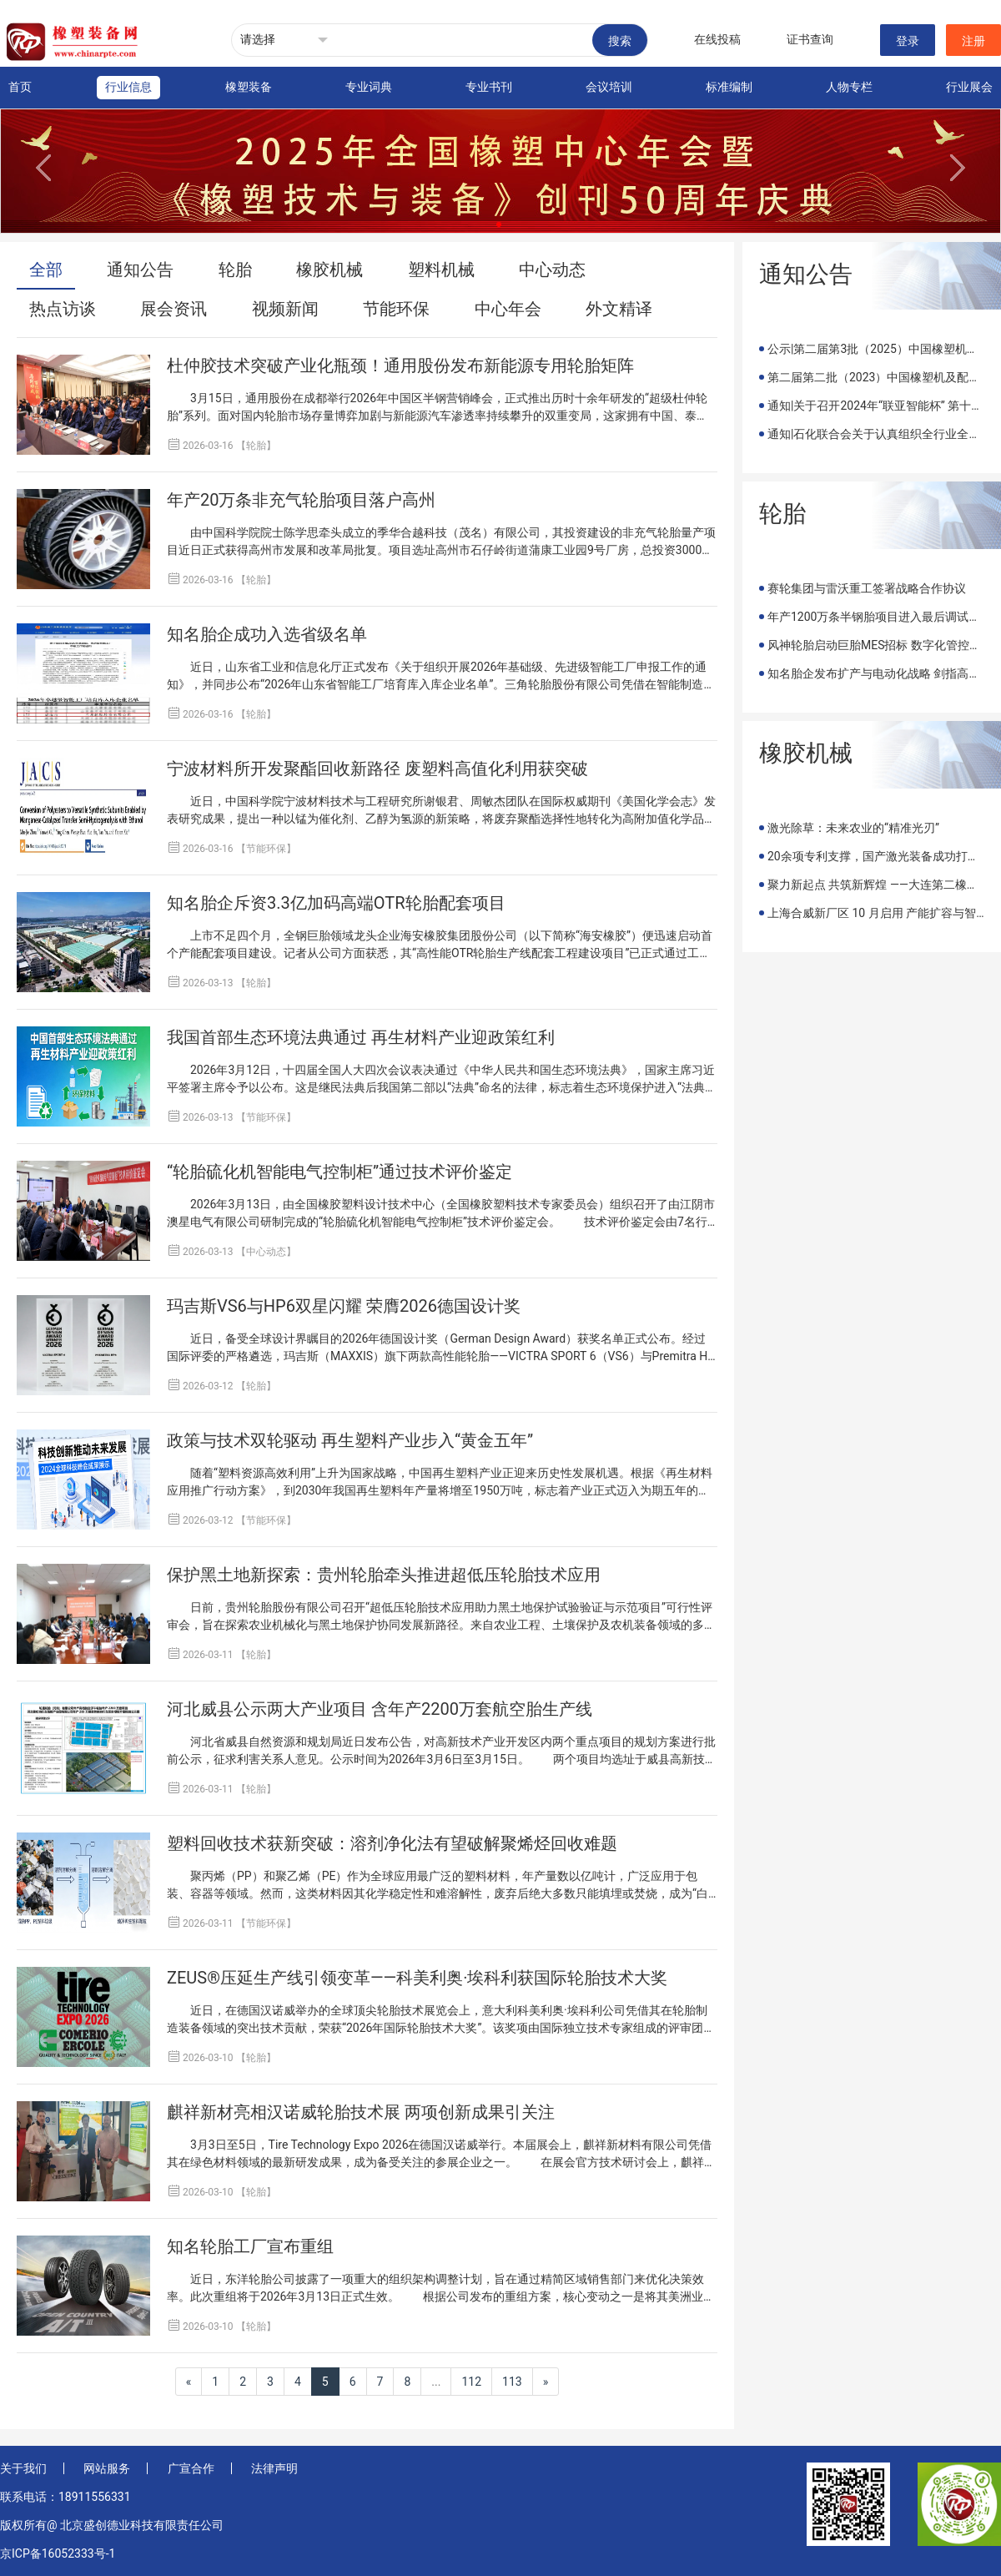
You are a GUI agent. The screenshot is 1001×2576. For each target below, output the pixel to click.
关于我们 (23, 2468)
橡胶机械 (329, 270)
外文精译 (619, 309)
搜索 (619, 41)
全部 (46, 270)
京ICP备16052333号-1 (57, 2553)
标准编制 (729, 86)
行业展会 (969, 86)
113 (512, 2381)
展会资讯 (173, 309)
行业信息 (128, 86)
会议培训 (609, 86)
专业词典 (368, 86)
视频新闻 (285, 309)
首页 (20, 86)
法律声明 (274, 2468)
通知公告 (140, 270)
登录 (907, 41)
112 (471, 2381)
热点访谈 (62, 309)
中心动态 (552, 270)
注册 (973, 41)
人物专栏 (849, 86)
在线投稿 (717, 39)
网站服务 (106, 2468)
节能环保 (396, 309)
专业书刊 (488, 86)
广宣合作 (191, 2468)
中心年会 (508, 309)
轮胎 (235, 270)
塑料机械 (441, 270)
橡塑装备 (248, 86)
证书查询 (810, 39)
